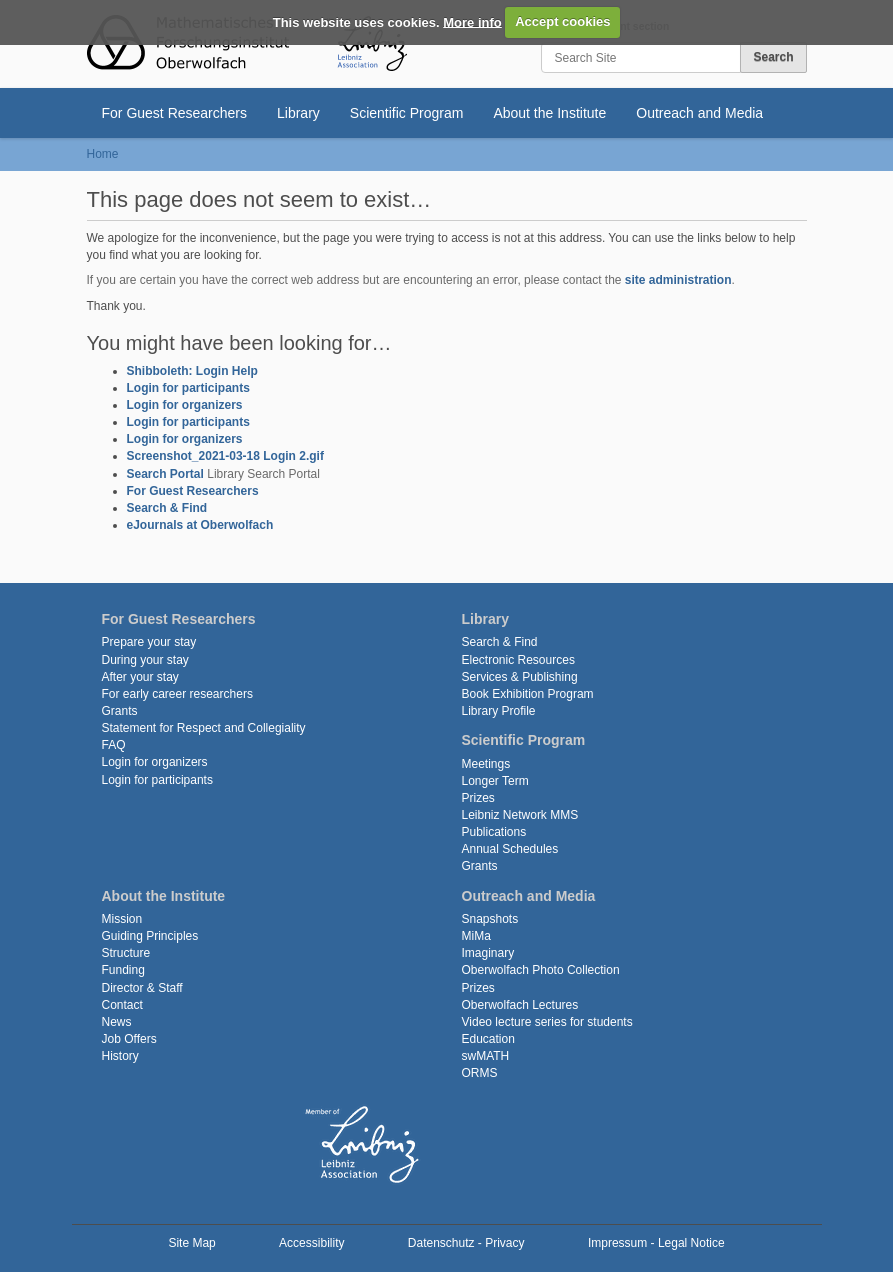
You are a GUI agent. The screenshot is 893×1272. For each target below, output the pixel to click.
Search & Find (167, 508)
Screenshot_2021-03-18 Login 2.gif (225, 456)
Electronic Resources (518, 660)
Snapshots (490, 919)
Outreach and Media (699, 113)
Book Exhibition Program (528, 694)
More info (472, 21)
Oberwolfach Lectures (520, 1005)
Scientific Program (407, 113)
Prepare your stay (149, 642)
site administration (678, 280)
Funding (123, 970)
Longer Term (495, 781)
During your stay (145, 660)
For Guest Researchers (175, 113)
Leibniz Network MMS (520, 815)
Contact (122, 1005)
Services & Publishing (520, 677)
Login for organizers (185, 405)
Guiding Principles (150, 936)
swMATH (486, 1056)
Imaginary (488, 953)
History (120, 1056)
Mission (122, 919)
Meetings (486, 764)
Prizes (478, 798)
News (117, 1022)
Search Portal (165, 474)
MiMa (476, 936)
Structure (126, 953)
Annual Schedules (510, 849)
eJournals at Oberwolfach (200, 525)
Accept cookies (562, 21)
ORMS (480, 1073)
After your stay (140, 677)
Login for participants (188, 388)
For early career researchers (177, 694)
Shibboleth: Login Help (192, 371)
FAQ (114, 745)
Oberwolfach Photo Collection (541, 970)
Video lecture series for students (547, 1022)
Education (488, 1039)
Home (103, 154)
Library (298, 113)
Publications (494, 832)
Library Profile (499, 711)
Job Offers (129, 1039)
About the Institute (549, 113)
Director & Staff (142, 988)
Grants (120, 711)
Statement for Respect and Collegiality (204, 728)
